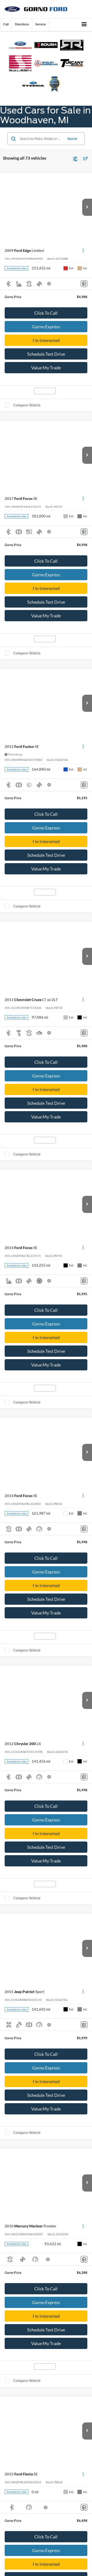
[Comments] (84, 283)
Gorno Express (46, 326)
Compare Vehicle (26, 405)
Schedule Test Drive (46, 354)
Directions (22, 24)
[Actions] (83, 250)
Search (72, 139)
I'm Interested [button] (46, 340)
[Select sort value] (84, 158)
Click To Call (46, 313)
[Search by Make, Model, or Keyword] (41, 139)
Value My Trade (46, 367)
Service (40, 24)
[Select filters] (75, 158)
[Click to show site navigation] (84, 24)
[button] (6, 24)
